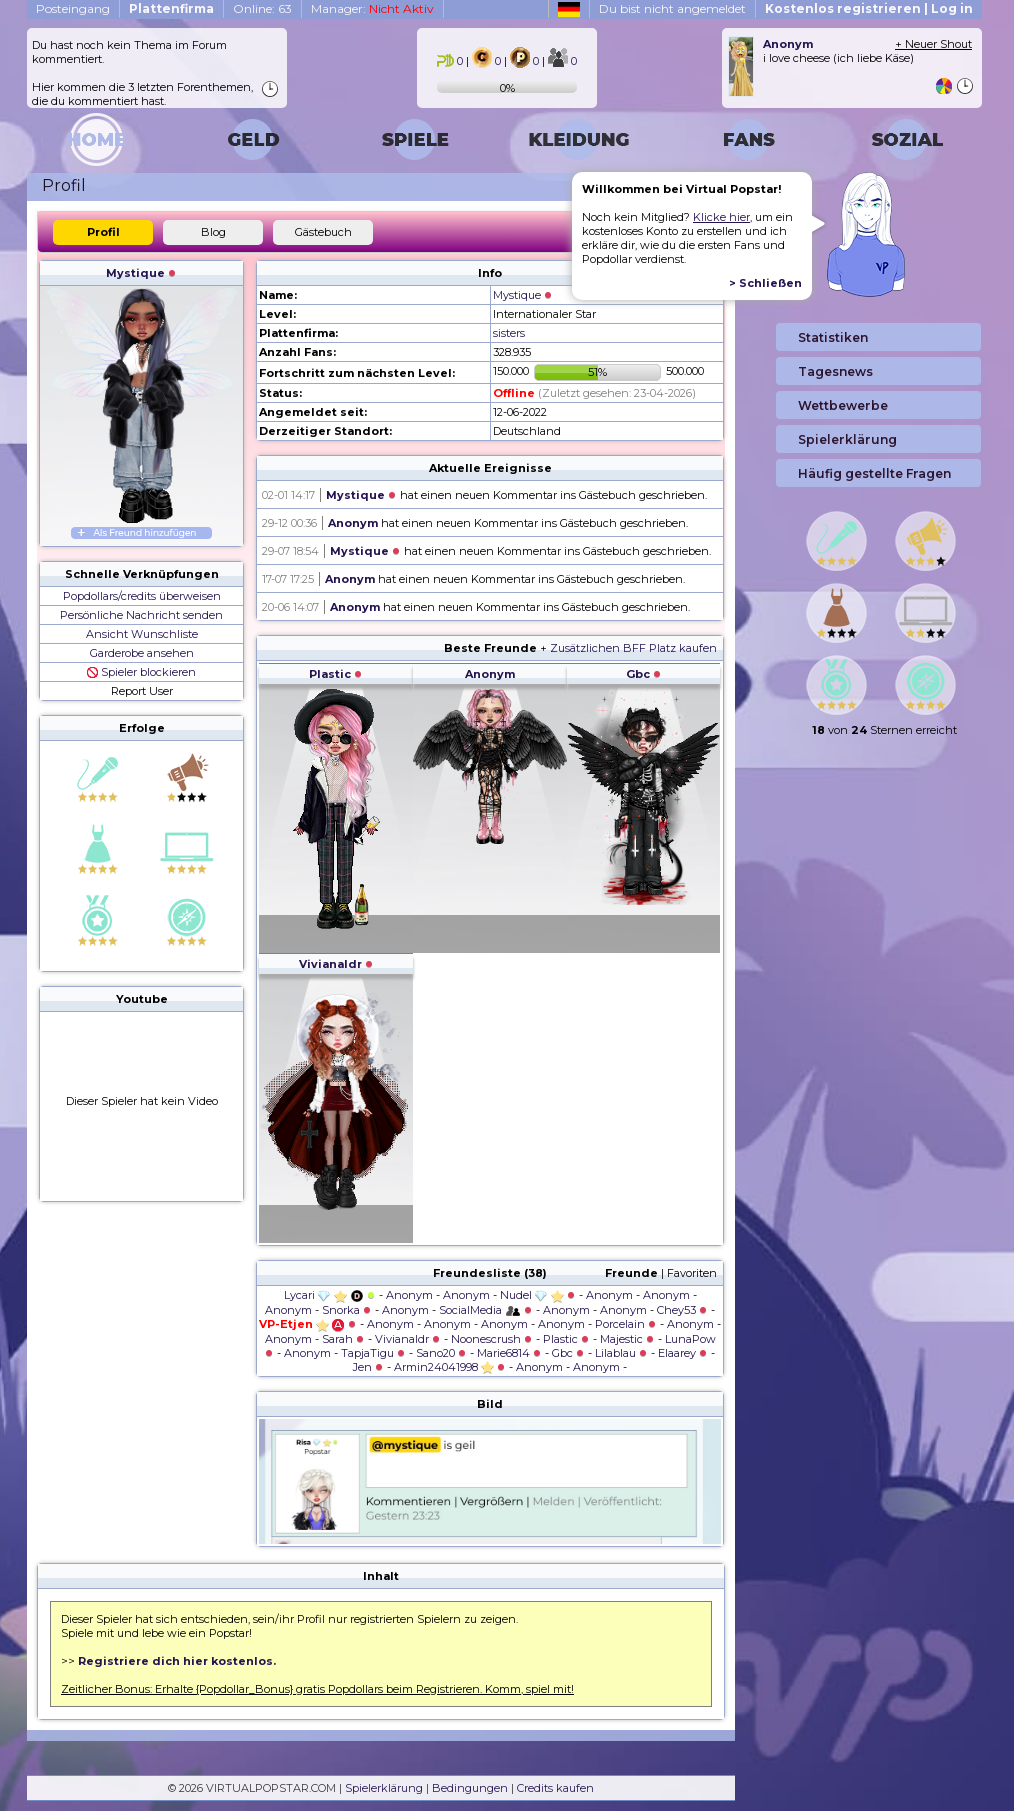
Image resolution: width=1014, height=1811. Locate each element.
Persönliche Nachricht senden (141, 615)
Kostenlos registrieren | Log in (869, 8)
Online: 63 (262, 8)
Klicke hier (721, 217)
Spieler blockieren (141, 672)
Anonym (353, 523)
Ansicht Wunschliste (142, 634)
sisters (509, 333)
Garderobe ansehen (142, 653)
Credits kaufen (555, 1788)
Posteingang (73, 8)
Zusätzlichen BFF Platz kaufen (633, 648)
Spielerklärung (384, 1788)
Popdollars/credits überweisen (142, 596)
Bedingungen (470, 1788)
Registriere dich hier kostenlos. (177, 1661)
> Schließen (765, 283)
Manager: (372, 8)
